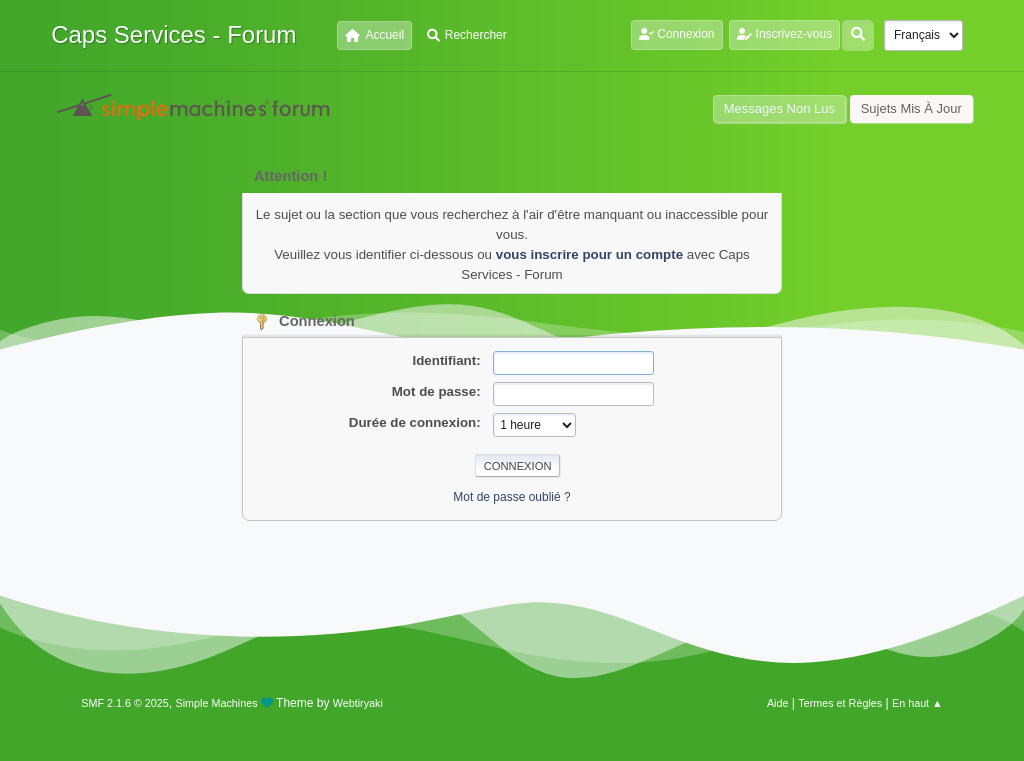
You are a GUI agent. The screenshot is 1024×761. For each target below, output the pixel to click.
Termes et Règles (840, 703)
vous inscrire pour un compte (589, 254)
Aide (778, 703)
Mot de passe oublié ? (511, 497)
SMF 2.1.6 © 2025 (125, 703)
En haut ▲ (917, 703)
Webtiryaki (358, 703)
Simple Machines (217, 703)
